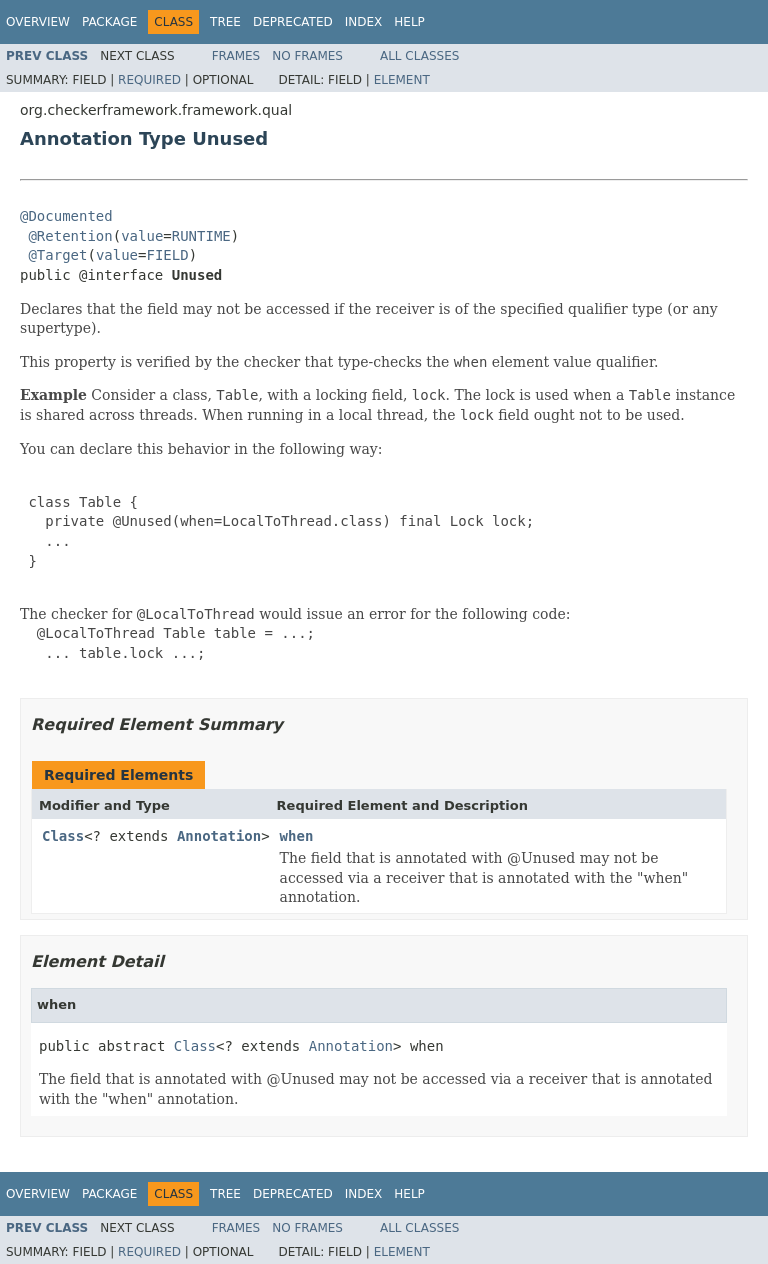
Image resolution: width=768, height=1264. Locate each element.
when (297, 836)
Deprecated (293, 22)
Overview (38, 22)
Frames (236, 56)
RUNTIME (201, 236)
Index (364, 22)
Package (109, 22)
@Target (57, 255)
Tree (225, 22)
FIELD (167, 255)
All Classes (419, 56)
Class (63, 836)
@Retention (70, 236)
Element (402, 80)
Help (409, 22)
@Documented (66, 216)
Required (149, 80)
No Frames (307, 56)
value (142, 236)
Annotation (219, 836)
